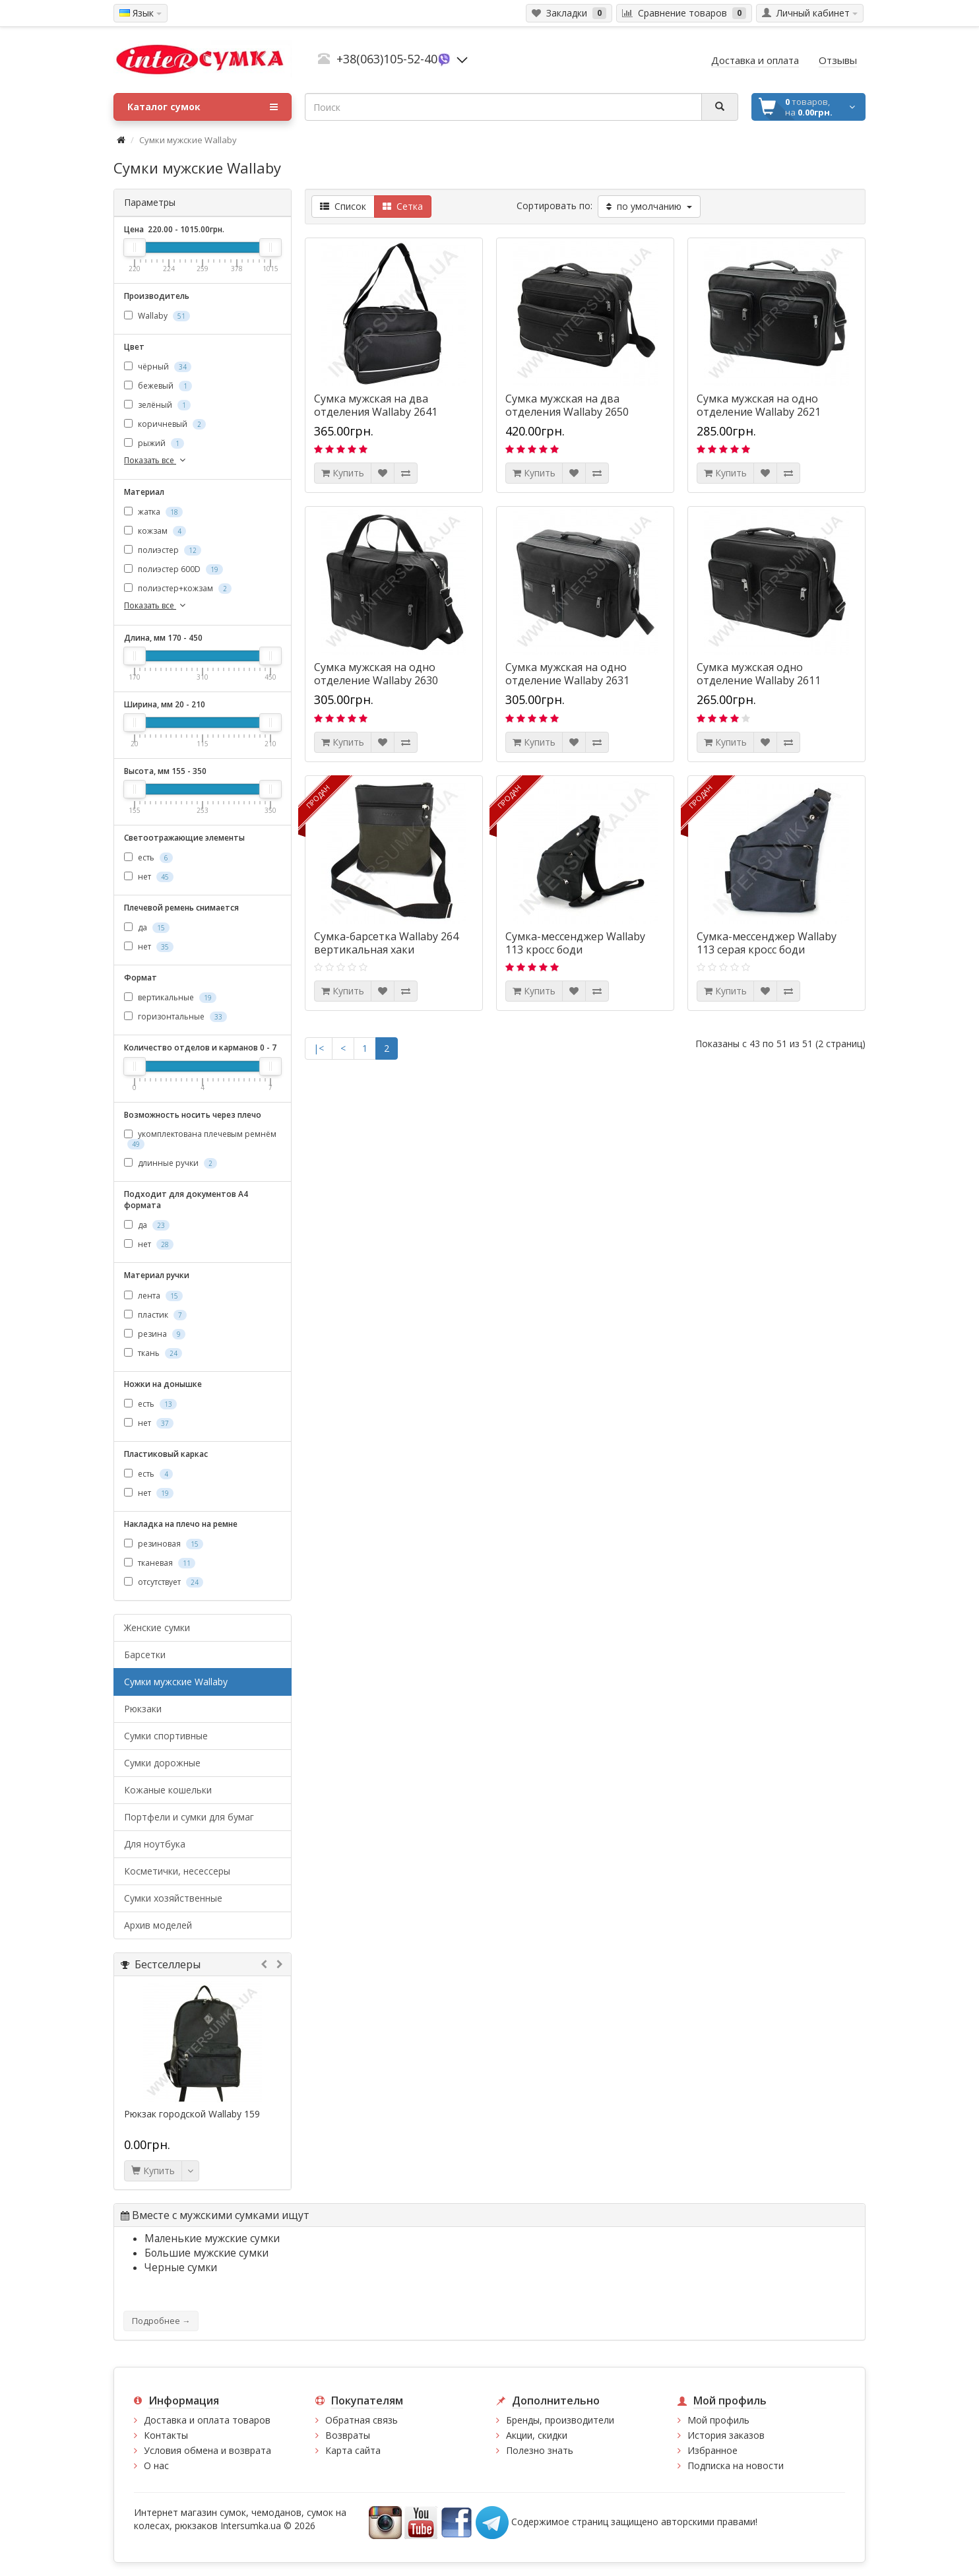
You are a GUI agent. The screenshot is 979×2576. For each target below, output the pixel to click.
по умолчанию (649, 206)
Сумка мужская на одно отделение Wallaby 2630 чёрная (376, 680)
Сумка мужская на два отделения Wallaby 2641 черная (375, 412)
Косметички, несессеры (177, 1871)
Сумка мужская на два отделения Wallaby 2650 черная (567, 412)
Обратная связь (361, 2420)
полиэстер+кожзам (178, 588)
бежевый (158, 385)
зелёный (157, 404)
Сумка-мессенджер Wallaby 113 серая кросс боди (767, 943)
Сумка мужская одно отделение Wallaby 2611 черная (759, 680)
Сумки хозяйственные (173, 1898)
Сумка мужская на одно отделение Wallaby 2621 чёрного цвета (759, 412)
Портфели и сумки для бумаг (189, 1817)
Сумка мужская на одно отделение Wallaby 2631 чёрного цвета (567, 680)
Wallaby (157, 315)
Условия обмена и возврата (207, 2450)
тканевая (159, 1562)
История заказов (726, 2435)
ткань (153, 1353)
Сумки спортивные (166, 1735)
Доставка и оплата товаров (207, 2420)
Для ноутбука (154, 1844)
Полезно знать (539, 2450)
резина (154, 1333)
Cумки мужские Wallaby (176, 1681)
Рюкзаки (143, 1708)
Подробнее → (161, 2321)
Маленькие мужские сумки (212, 2238)
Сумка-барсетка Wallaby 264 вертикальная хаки (386, 943)
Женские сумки (157, 1627)
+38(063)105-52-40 (386, 59)
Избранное (712, 2450)
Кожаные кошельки (168, 1790)
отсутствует (163, 1582)
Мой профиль (718, 2420)
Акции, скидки (536, 2435)
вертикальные (170, 997)
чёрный (157, 366)
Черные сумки (180, 2267)
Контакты (166, 2435)
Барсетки (145, 1654)
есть (148, 857)
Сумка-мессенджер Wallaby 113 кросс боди (575, 943)
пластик (155, 1314)
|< (318, 1048)
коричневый (165, 424)
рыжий (154, 443)
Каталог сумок (202, 106)
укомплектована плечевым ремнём (200, 1138)
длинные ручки (170, 1163)
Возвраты (347, 2435)
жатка (153, 511)
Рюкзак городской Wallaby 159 (192, 2114)
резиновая (163, 1543)
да (147, 927)
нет (149, 876)
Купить (153, 2170)
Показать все (156, 460)
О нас (156, 2465)
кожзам (155, 530)
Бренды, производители (560, 2420)
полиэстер (162, 550)
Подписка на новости (735, 2465)
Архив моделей (158, 1925)
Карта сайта (353, 2450)
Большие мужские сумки (206, 2253)
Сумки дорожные (162, 1762)
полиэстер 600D (173, 569)
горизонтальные (175, 1016)
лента (153, 1295)
